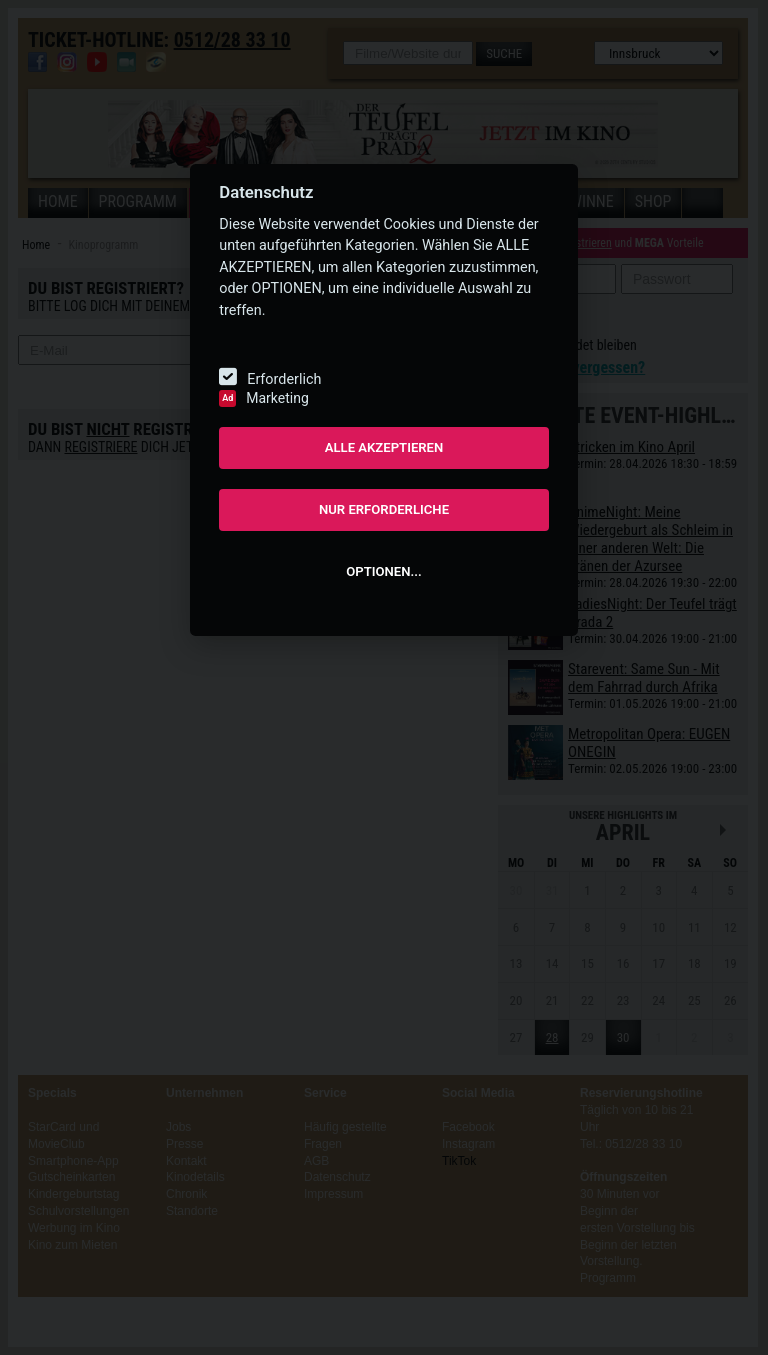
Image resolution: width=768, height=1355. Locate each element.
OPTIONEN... (383, 571)
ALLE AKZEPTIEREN (384, 447)
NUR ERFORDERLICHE (384, 509)
